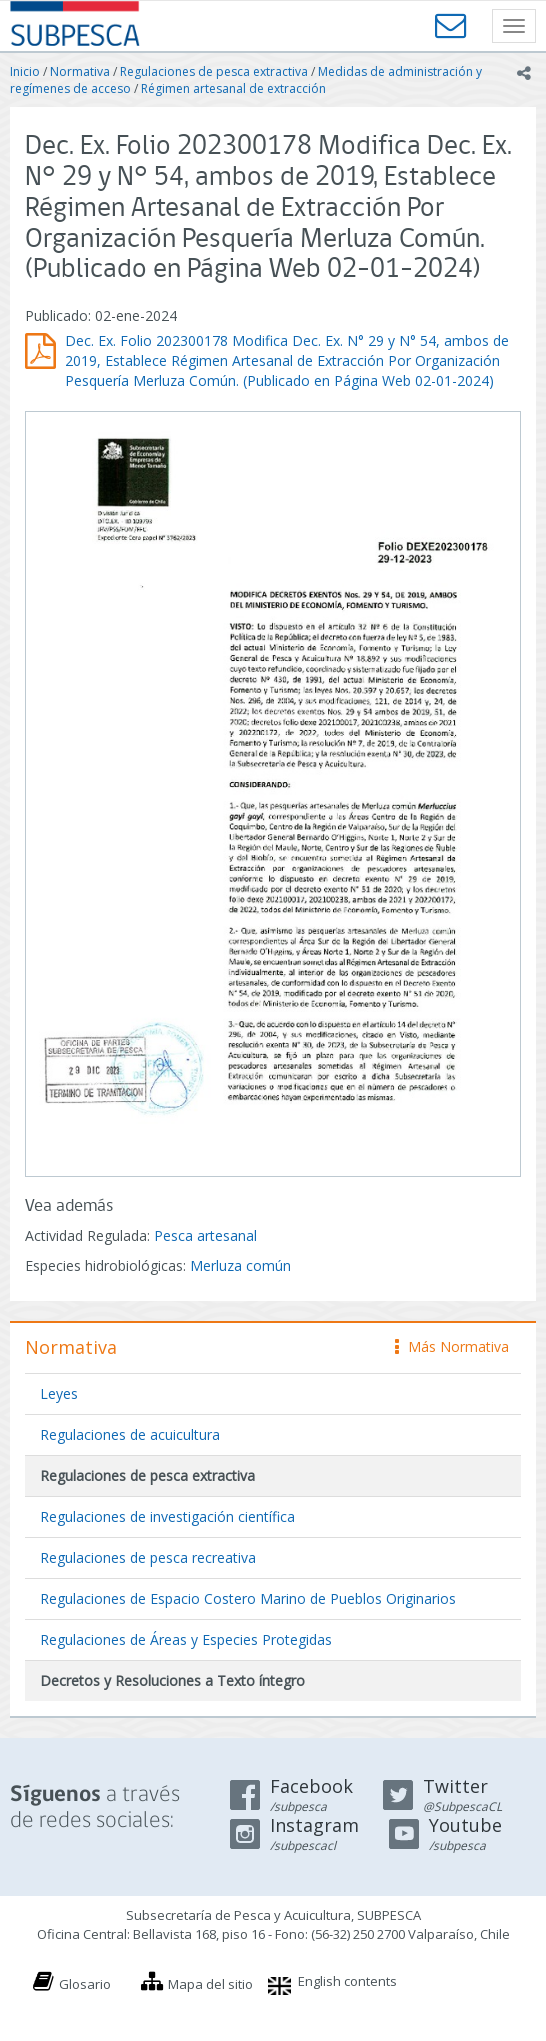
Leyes (59, 1393)
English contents (347, 1981)
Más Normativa (452, 1346)
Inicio (25, 71)
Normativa (80, 71)
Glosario (85, 1984)
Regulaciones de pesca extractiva (214, 71)
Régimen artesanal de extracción (233, 88)
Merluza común (240, 1265)
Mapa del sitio (210, 1984)
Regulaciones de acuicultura (130, 1434)
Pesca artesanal (205, 1235)
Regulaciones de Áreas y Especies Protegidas (186, 1639)
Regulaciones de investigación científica (167, 1516)
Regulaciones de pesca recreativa (148, 1557)
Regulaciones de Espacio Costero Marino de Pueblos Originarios (248, 1598)
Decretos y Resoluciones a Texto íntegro (172, 1680)
